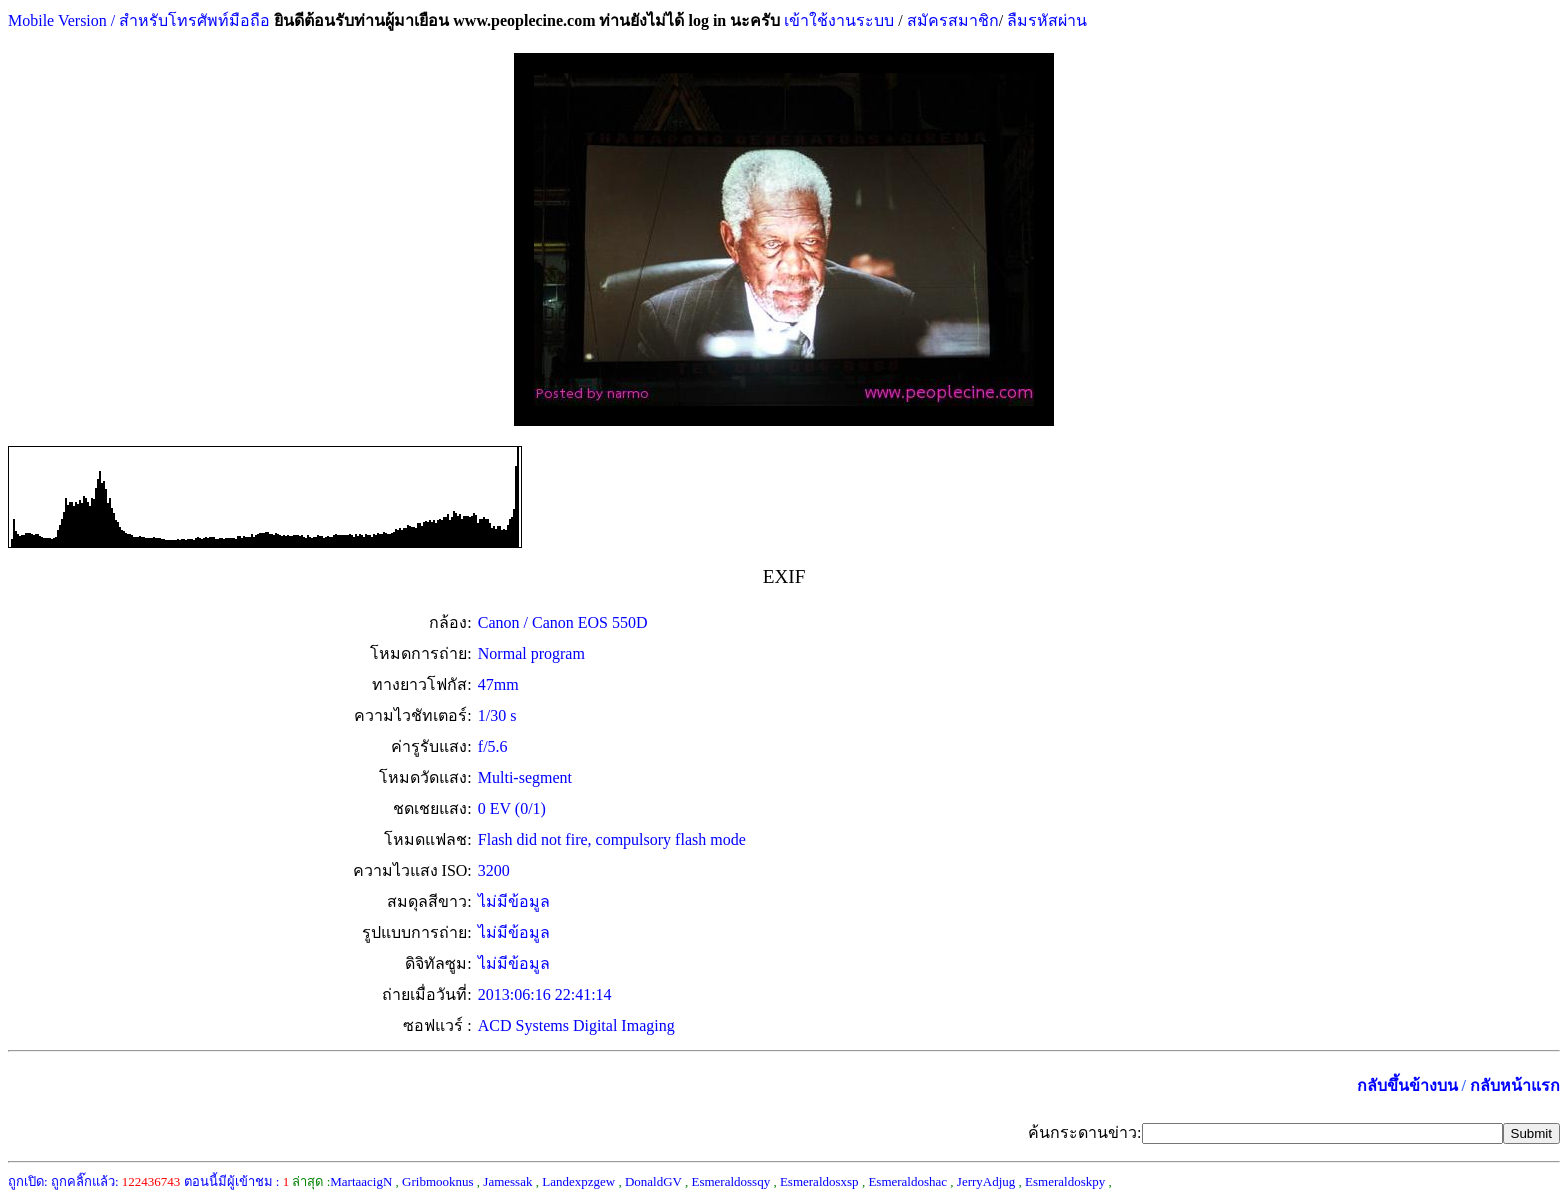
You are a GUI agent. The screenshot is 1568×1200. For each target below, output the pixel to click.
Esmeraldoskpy (1065, 1181)
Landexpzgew (578, 1181)
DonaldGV (653, 1181)
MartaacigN (361, 1181)
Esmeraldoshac (907, 1181)
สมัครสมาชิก (953, 20)
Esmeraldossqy (730, 1181)
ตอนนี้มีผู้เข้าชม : (237, 1181)
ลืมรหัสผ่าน (1045, 20)
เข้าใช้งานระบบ (837, 20)
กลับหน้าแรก (1515, 1085)
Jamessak (507, 1181)
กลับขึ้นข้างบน (1407, 1085)
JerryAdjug (986, 1181)
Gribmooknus (438, 1181)
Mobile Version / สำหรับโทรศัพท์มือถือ (139, 20)
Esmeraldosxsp (819, 1181)
